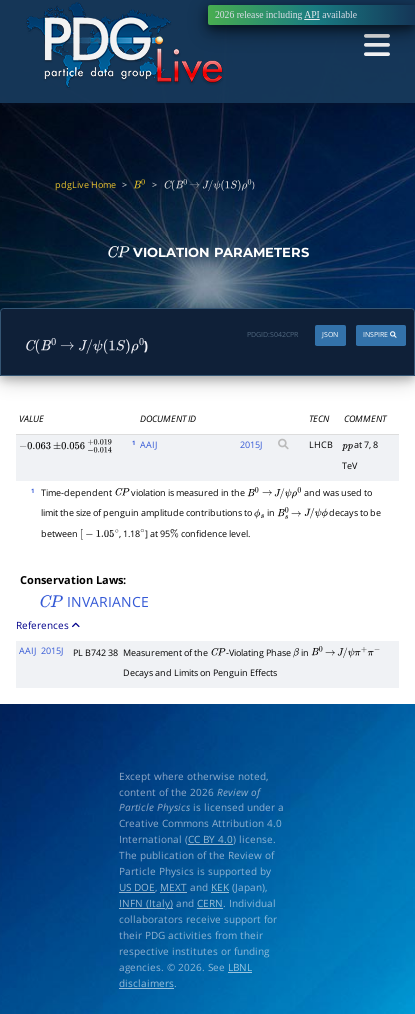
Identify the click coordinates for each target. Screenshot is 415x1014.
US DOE (137, 887)
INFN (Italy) (146, 903)
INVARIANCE (93, 601)
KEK (220, 887)
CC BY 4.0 (210, 839)
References (49, 625)
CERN (210, 903)
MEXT (173, 887)
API (312, 14)
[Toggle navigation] (376, 45)
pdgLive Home (85, 184)
